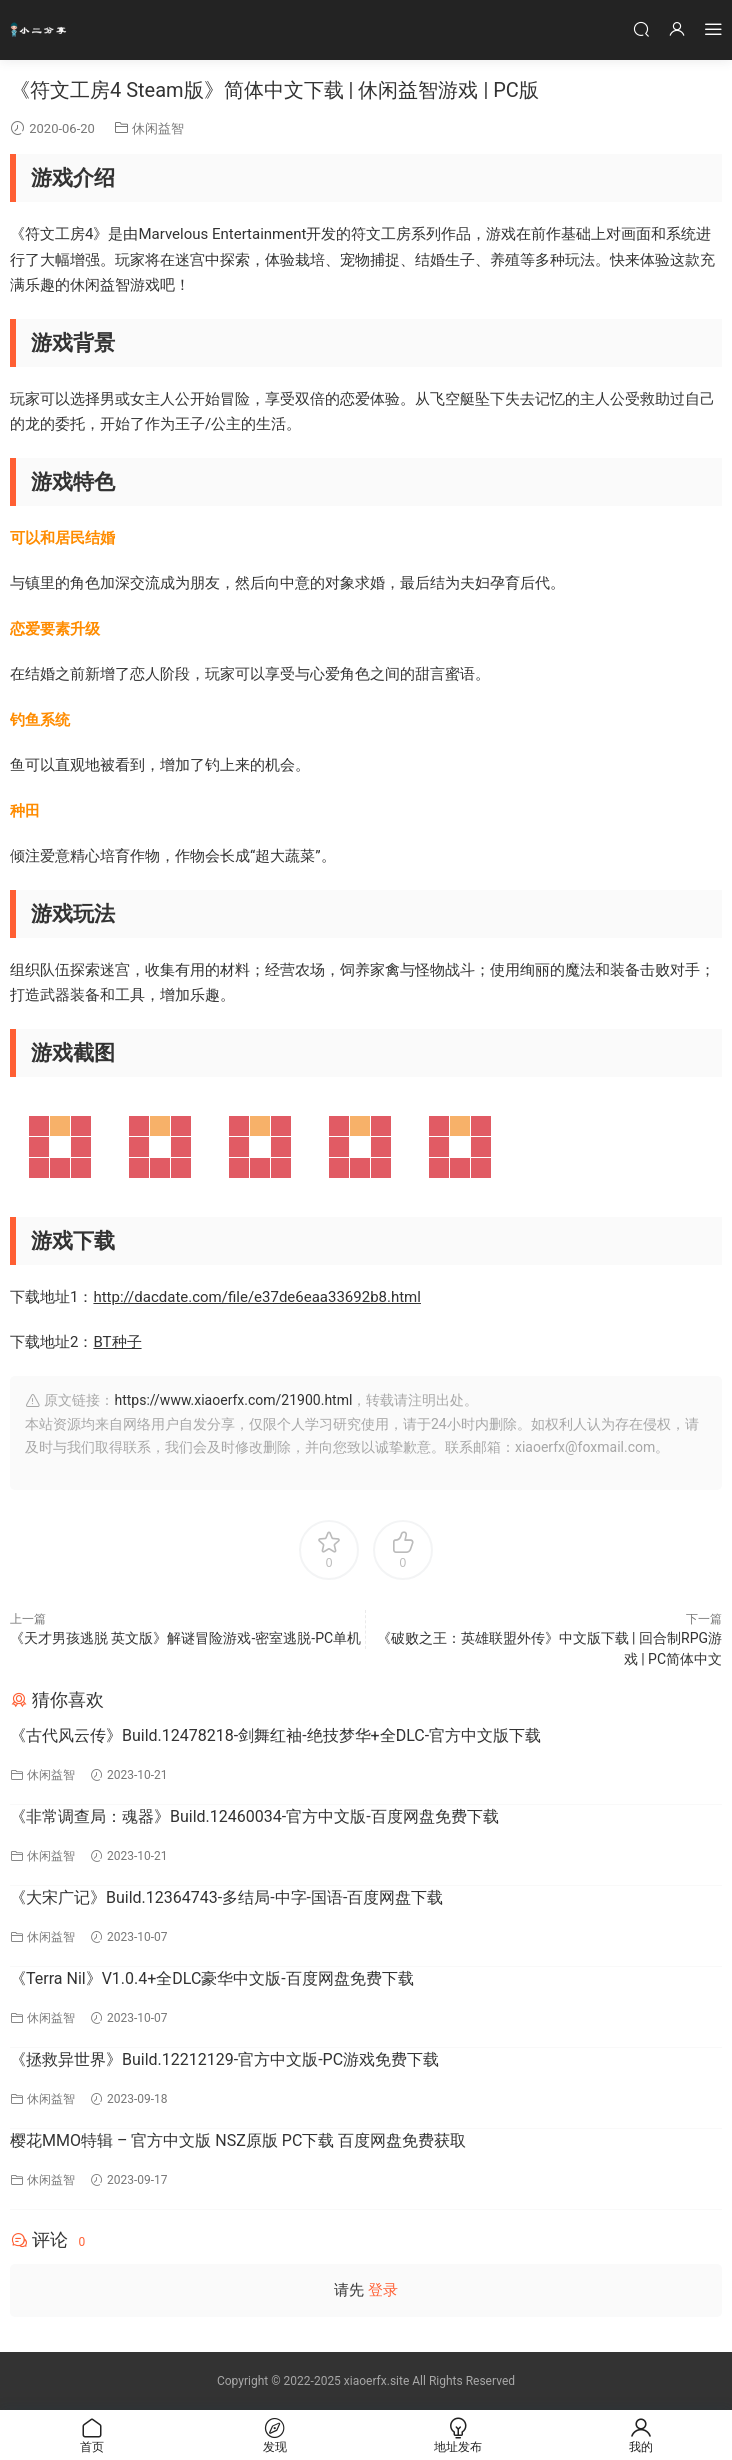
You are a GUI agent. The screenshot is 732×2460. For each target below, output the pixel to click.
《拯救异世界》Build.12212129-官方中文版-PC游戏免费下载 (224, 2059)
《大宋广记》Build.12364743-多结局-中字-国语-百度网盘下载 (226, 1897)
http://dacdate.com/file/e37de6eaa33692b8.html (257, 1297)
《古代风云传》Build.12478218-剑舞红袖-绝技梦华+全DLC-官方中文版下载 (275, 1735)
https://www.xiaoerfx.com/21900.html (233, 1400)
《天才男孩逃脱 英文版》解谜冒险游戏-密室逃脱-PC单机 (185, 1638)
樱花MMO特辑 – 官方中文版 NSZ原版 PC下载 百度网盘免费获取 (238, 2140)
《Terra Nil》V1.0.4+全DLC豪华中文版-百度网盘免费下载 (212, 1978)
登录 (383, 2290)
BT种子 (117, 1342)
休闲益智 (158, 128)
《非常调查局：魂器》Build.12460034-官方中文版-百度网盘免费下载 (254, 1816)
